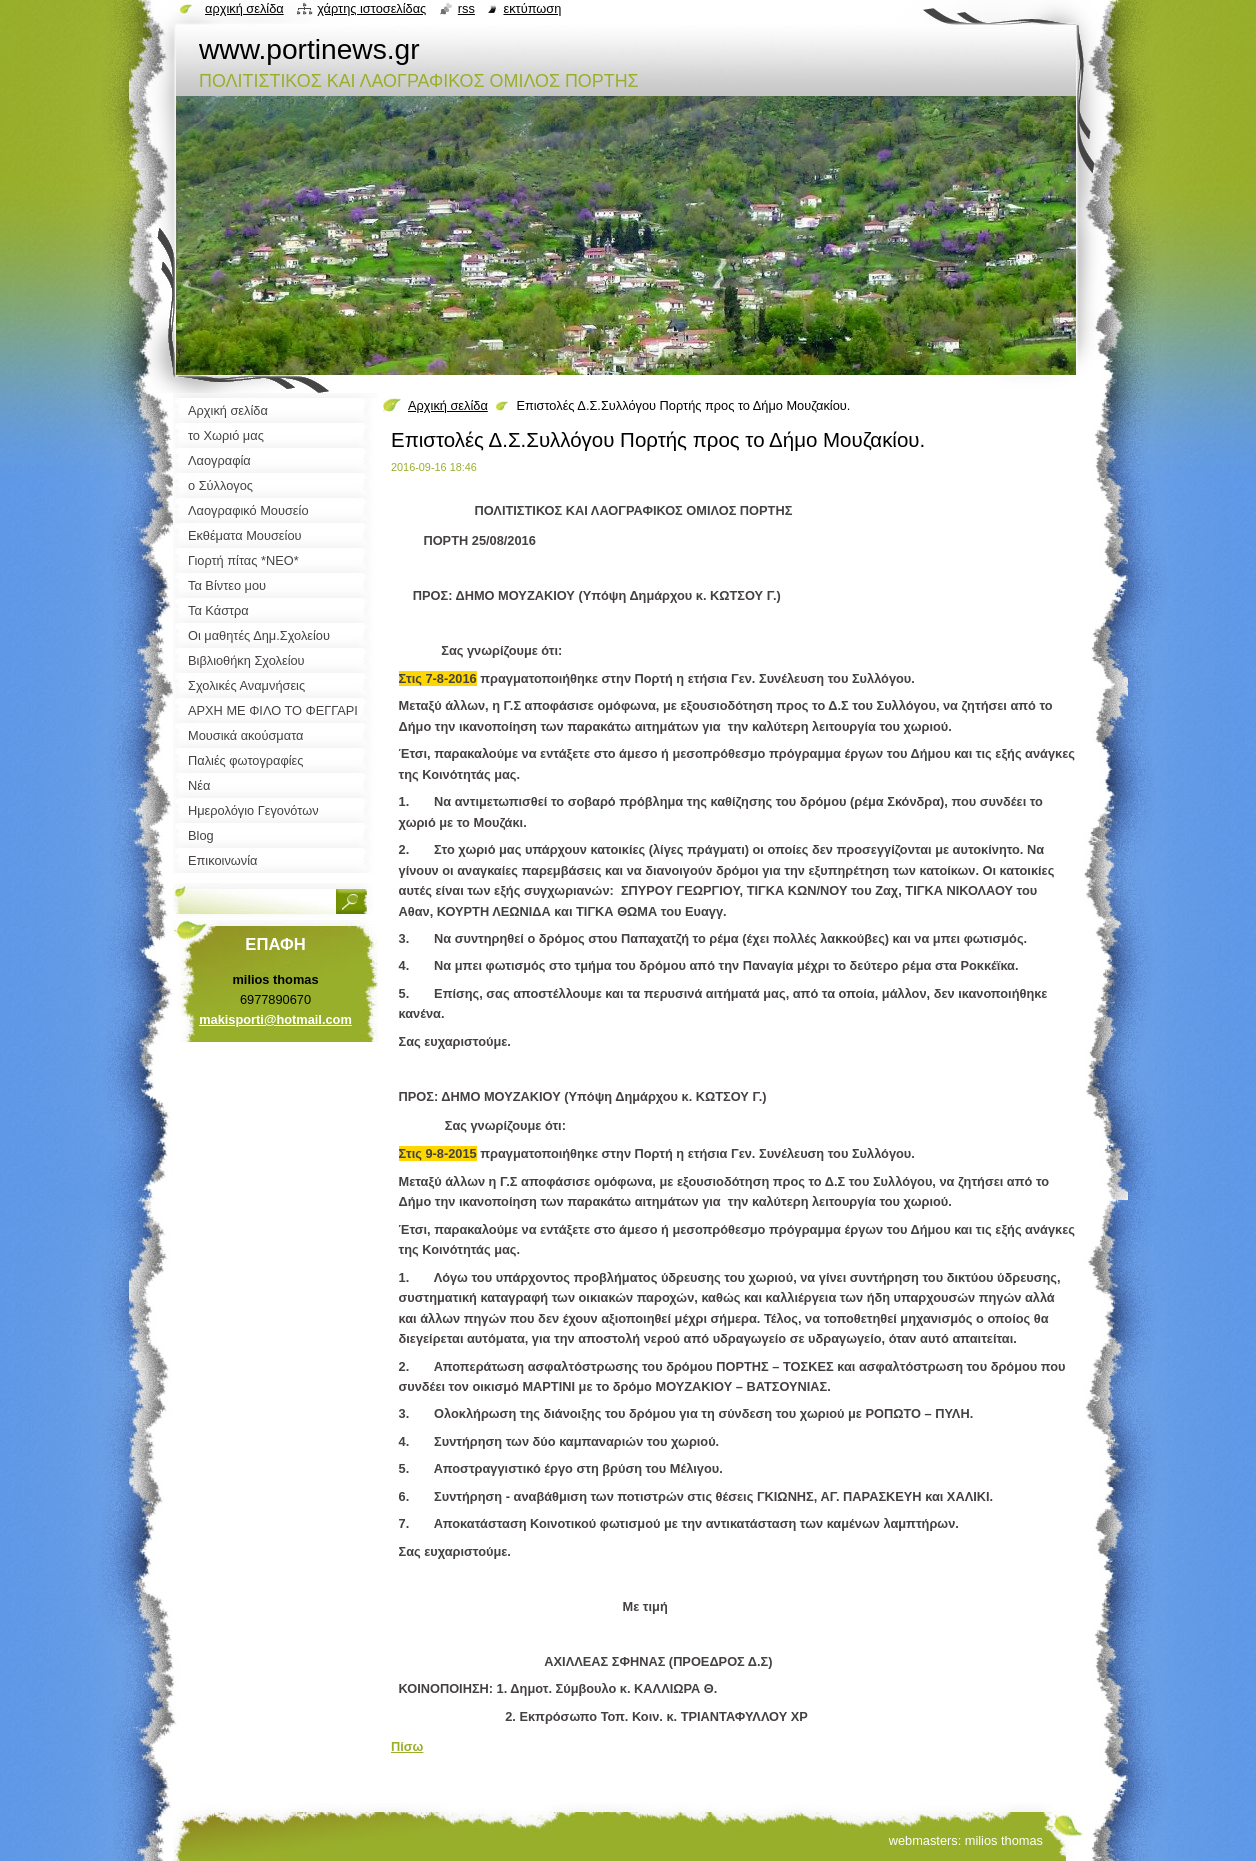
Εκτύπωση (532, 8)
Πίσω (407, 1746)
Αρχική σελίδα (448, 405)
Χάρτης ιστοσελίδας (371, 8)
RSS (466, 8)
